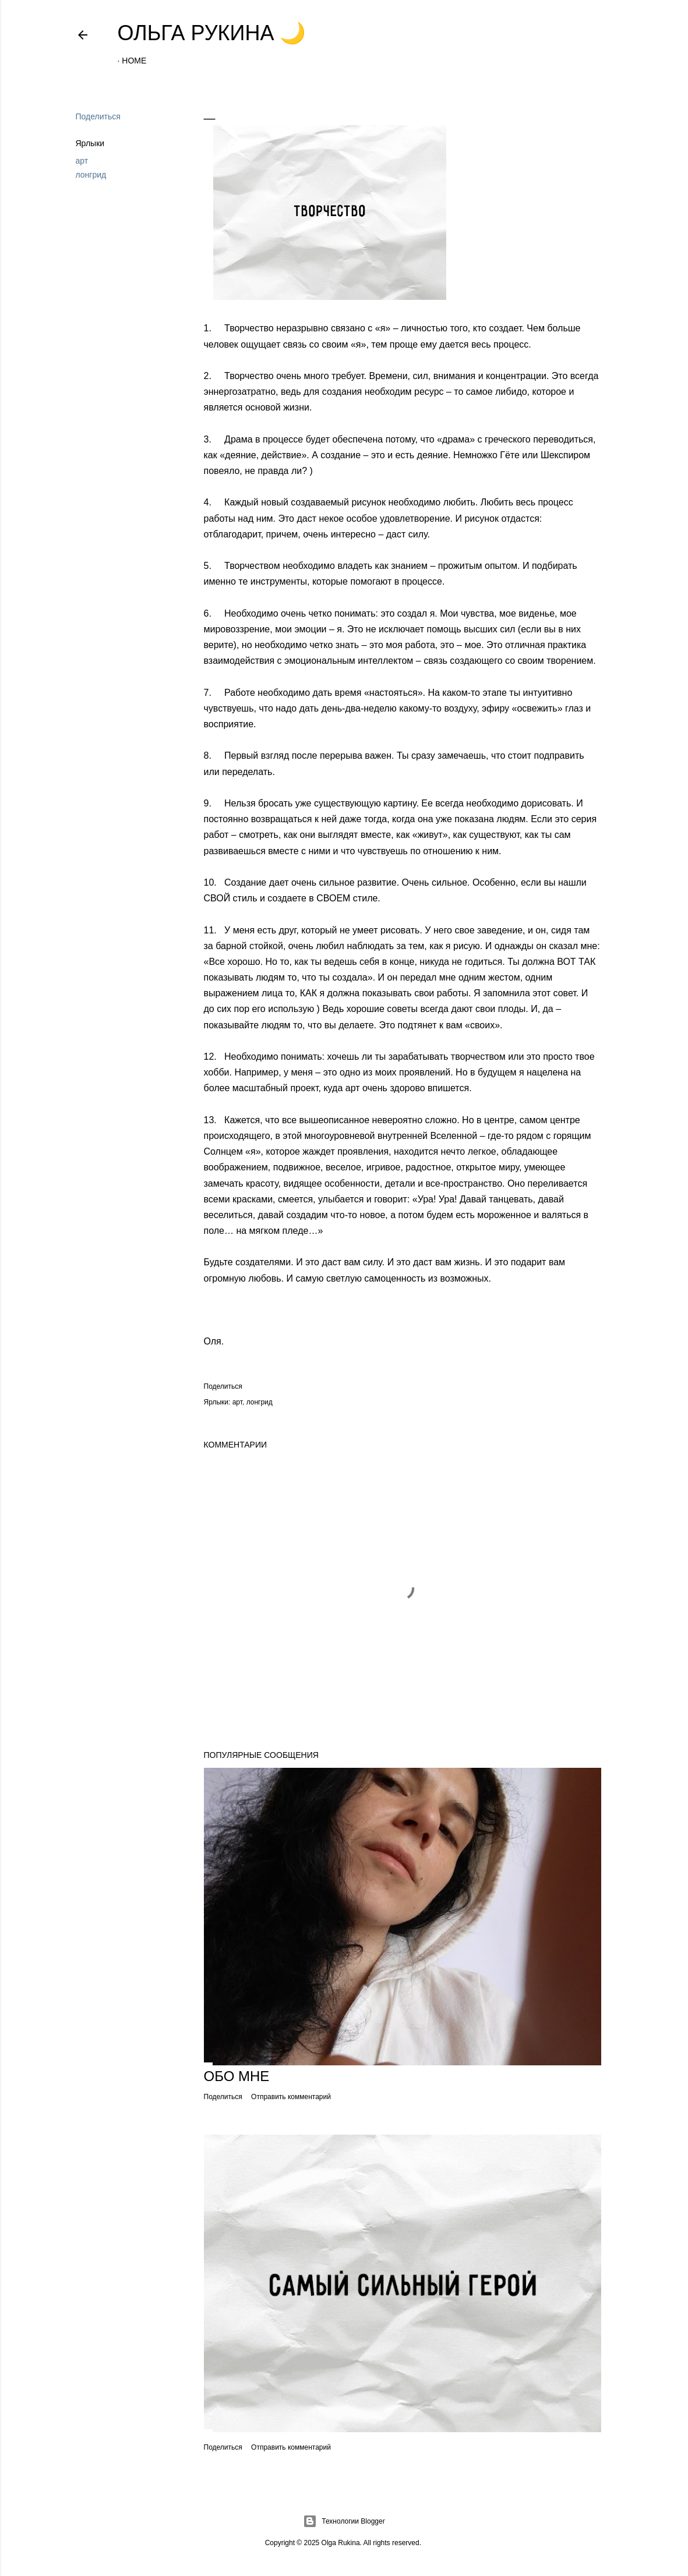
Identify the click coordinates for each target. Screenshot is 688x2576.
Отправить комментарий (291, 2097)
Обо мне (237, 2076)
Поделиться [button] (98, 116)
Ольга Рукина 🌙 (212, 33)
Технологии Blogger (343, 2521)
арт (82, 160)
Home (134, 60)
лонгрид (91, 174)
